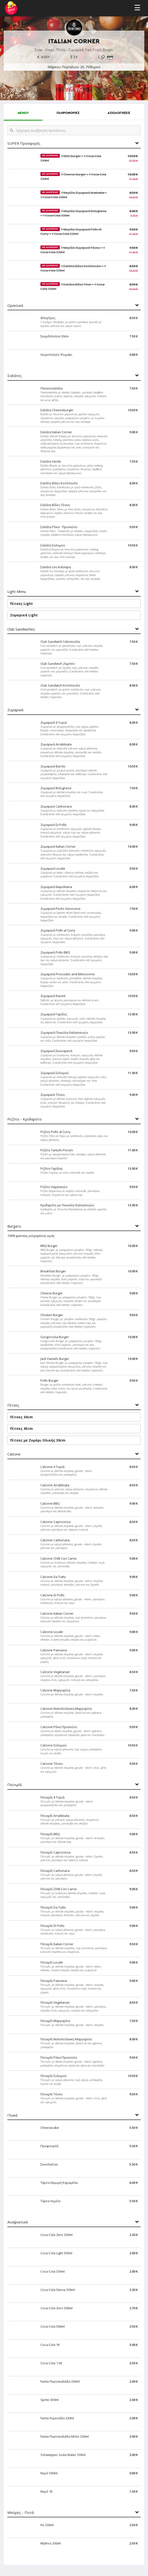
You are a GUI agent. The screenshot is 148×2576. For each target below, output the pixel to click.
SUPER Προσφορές (23, 143)
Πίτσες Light (21, 603)
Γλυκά (12, 2115)
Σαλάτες (14, 376)
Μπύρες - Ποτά (20, 2512)
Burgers (14, 1226)
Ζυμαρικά (15, 710)
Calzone (14, 1454)
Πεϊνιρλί (14, 1785)
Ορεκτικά (15, 305)
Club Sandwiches (21, 629)
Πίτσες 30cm (21, 1417)
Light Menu (16, 591)
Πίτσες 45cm (21, 1428)
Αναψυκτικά (17, 2222)
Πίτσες (13, 1405)
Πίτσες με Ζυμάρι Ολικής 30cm (37, 1440)
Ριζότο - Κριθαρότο (24, 1119)
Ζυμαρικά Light (24, 615)
